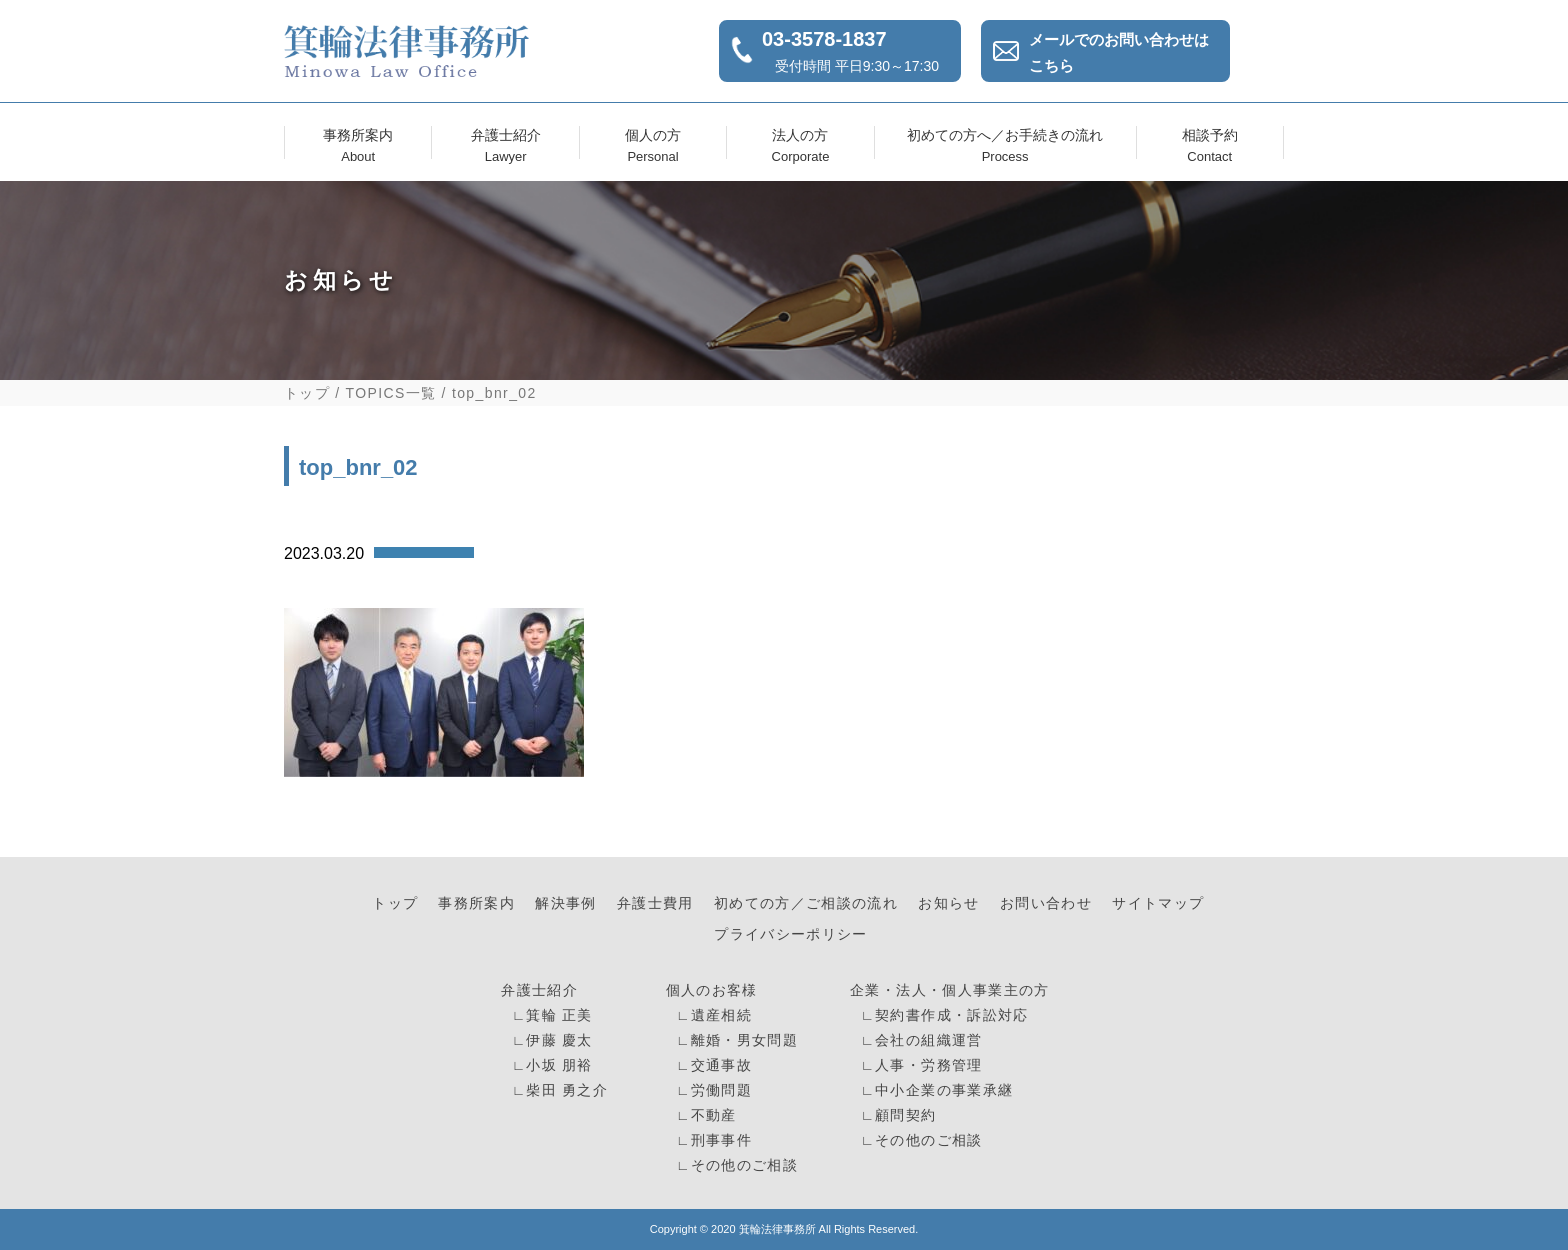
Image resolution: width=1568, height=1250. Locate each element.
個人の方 (653, 143)
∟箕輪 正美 (550, 1015)
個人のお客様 (712, 990)
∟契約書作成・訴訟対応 (941, 1015)
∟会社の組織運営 (918, 1040)
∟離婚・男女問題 (734, 1040)
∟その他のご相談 (734, 1165)
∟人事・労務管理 (918, 1065)
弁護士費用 (655, 903)
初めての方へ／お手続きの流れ (1005, 143)
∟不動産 (704, 1115)
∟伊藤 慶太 (550, 1040)
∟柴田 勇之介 (558, 1090)
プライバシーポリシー (791, 934)
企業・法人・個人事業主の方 (950, 990)
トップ (307, 393)
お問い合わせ (1046, 903)
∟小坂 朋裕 (550, 1065)
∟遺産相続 (711, 1015)
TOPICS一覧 (391, 393)
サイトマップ (1158, 903)
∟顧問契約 (895, 1115)
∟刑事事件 (711, 1140)
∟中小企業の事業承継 (934, 1090)
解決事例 (565, 903)
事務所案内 (358, 143)
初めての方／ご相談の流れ (806, 903)
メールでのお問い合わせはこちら (1119, 52)
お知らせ (948, 903)
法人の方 (800, 143)
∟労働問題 (711, 1090)
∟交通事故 (711, 1065)
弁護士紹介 (506, 143)
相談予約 (1210, 143)
